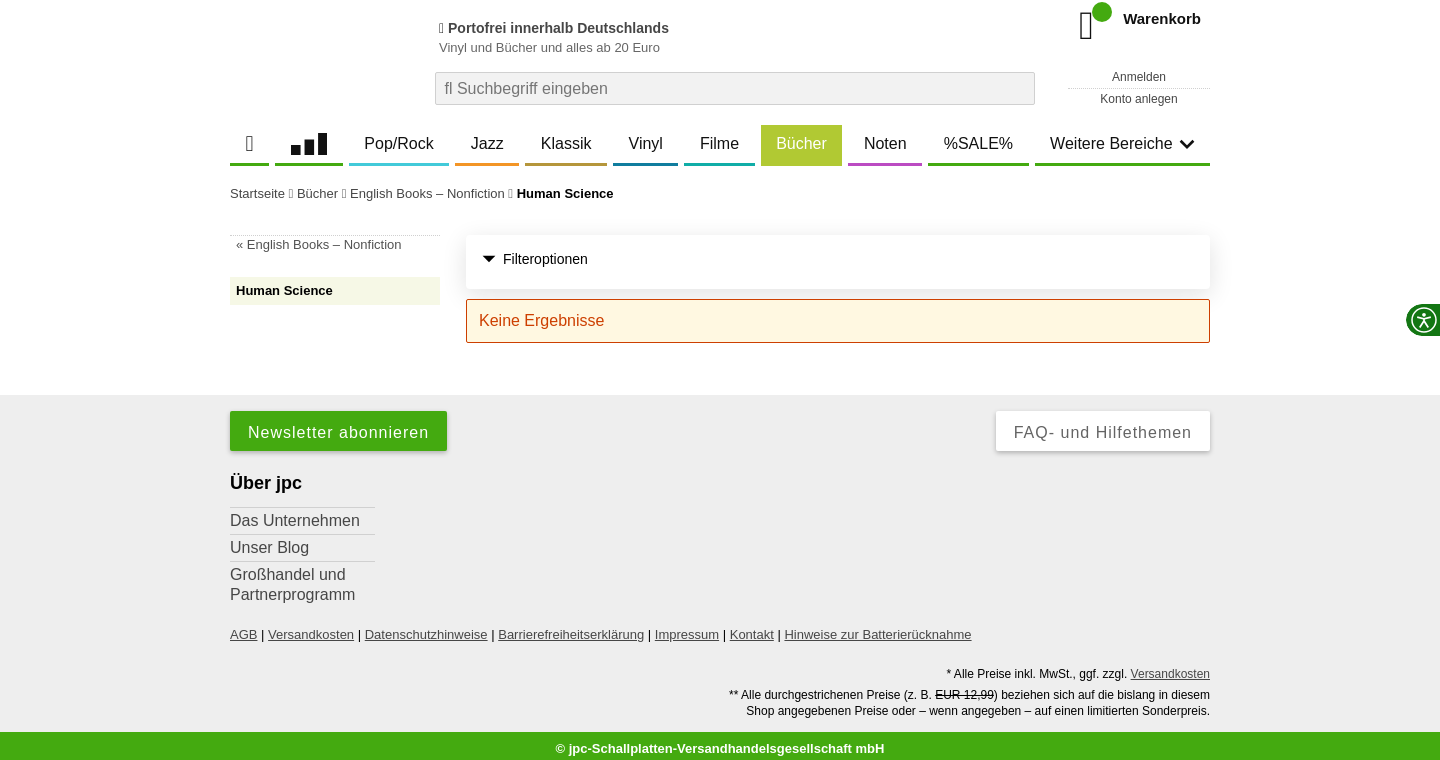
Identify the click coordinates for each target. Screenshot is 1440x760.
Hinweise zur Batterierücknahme (877, 627)
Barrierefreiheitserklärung (571, 627)
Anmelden (1139, 77)
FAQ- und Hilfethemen (1103, 425)
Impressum (687, 627)
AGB (243, 627)
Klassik (566, 143)
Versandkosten (311, 627)
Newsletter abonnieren (338, 425)
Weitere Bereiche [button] (1122, 143)
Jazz (487, 143)
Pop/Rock (398, 143)
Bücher (801, 143)
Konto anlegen (1138, 99)
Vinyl (646, 143)
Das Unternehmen (295, 513)
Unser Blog (269, 540)
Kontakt (752, 627)
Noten (885, 143)
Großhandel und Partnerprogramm (292, 577)
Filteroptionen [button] (534, 259)
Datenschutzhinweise (426, 627)
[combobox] (735, 88)
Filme (719, 143)
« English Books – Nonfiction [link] (318, 244)
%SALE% (978, 143)
